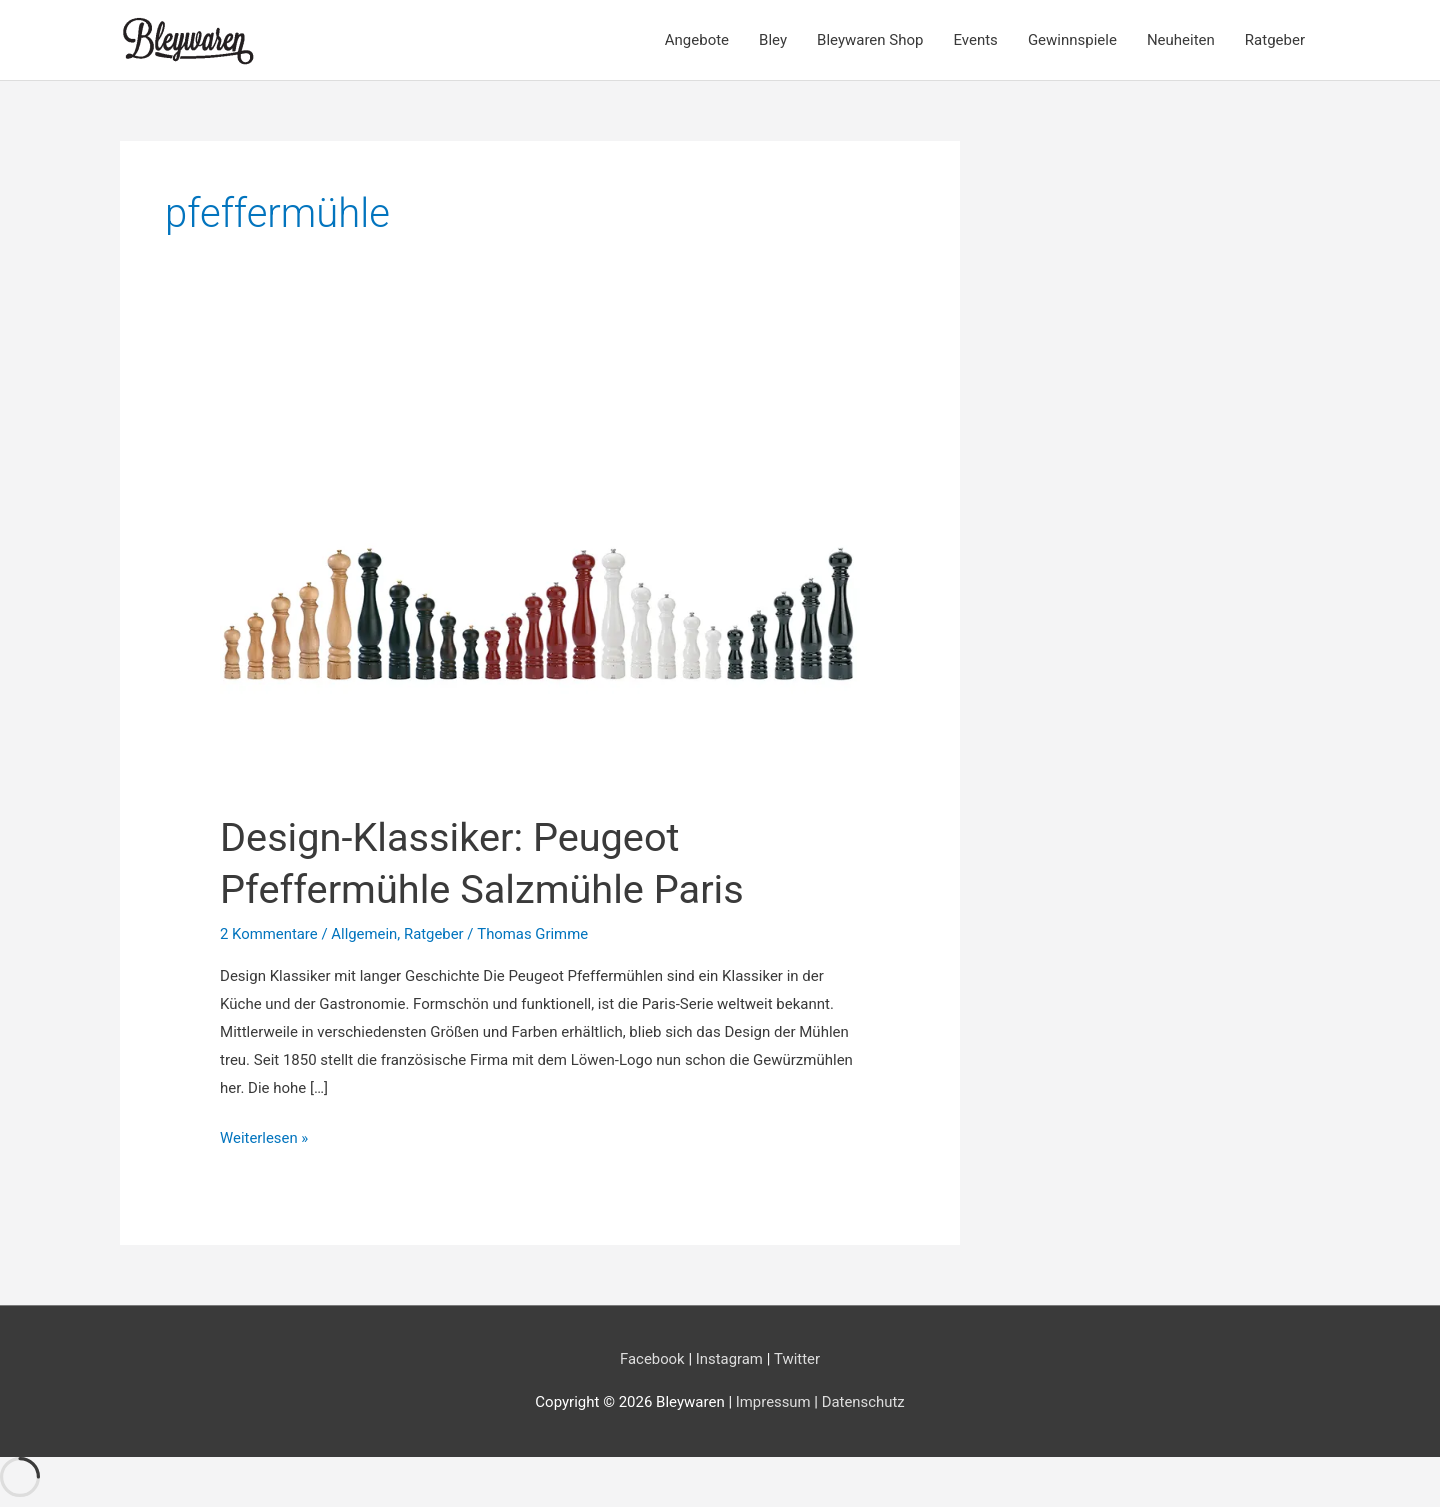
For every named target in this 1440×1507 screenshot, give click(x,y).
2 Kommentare (269, 934)
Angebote (697, 40)
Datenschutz (864, 1402)
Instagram (730, 1359)
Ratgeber (1275, 40)
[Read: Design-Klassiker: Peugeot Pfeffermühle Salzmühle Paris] (540, 579)
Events (975, 40)
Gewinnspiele (1072, 40)
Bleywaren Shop (870, 40)
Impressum (774, 1402)
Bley (773, 40)
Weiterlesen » (264, 1139)
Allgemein (365, 934)
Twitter (797, 1359)
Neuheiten (1181, 40)
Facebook (651, 1359)
